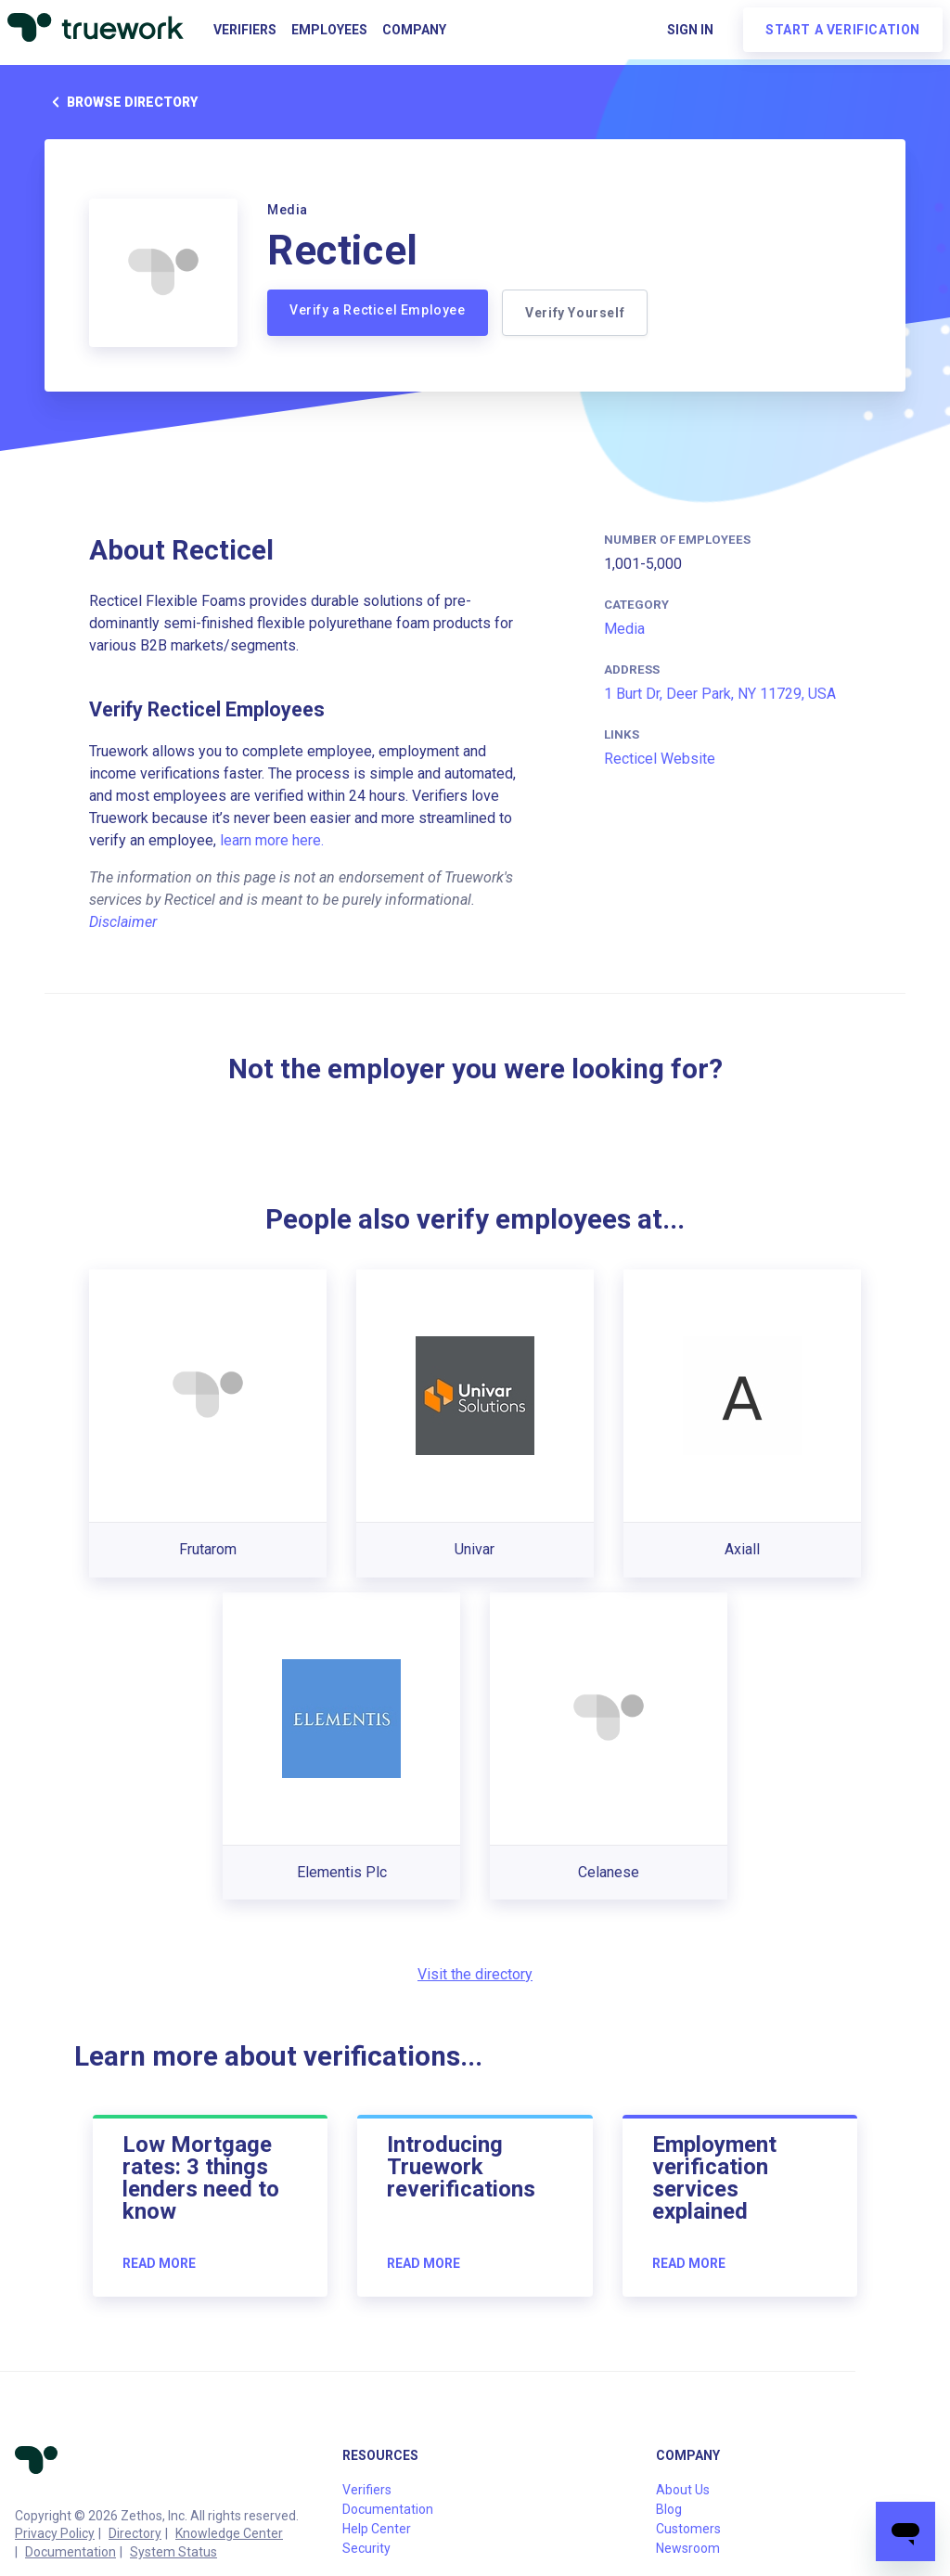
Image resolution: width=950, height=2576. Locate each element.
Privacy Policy (55, 2533)
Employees (329, 29)
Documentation (70, 2551)
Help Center (376, 2528)
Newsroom (688, 2548)
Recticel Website (659, 758)
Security (366, 2548)
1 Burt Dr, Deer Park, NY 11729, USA (720, 693)
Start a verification (842, 29)
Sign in (690, 29)
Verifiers (244, 29)
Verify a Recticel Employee (377, 310)
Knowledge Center (229, 2533)
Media (624, 629)
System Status (173, 2551)
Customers (688, 2528)
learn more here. (272, 840)
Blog (669, 2509)
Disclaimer (123, 922)
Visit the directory (475, 1974)
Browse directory (121, 102)
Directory (135, 2533)
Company (414, 29)
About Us (683, 2489)
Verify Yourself (575, 312)
